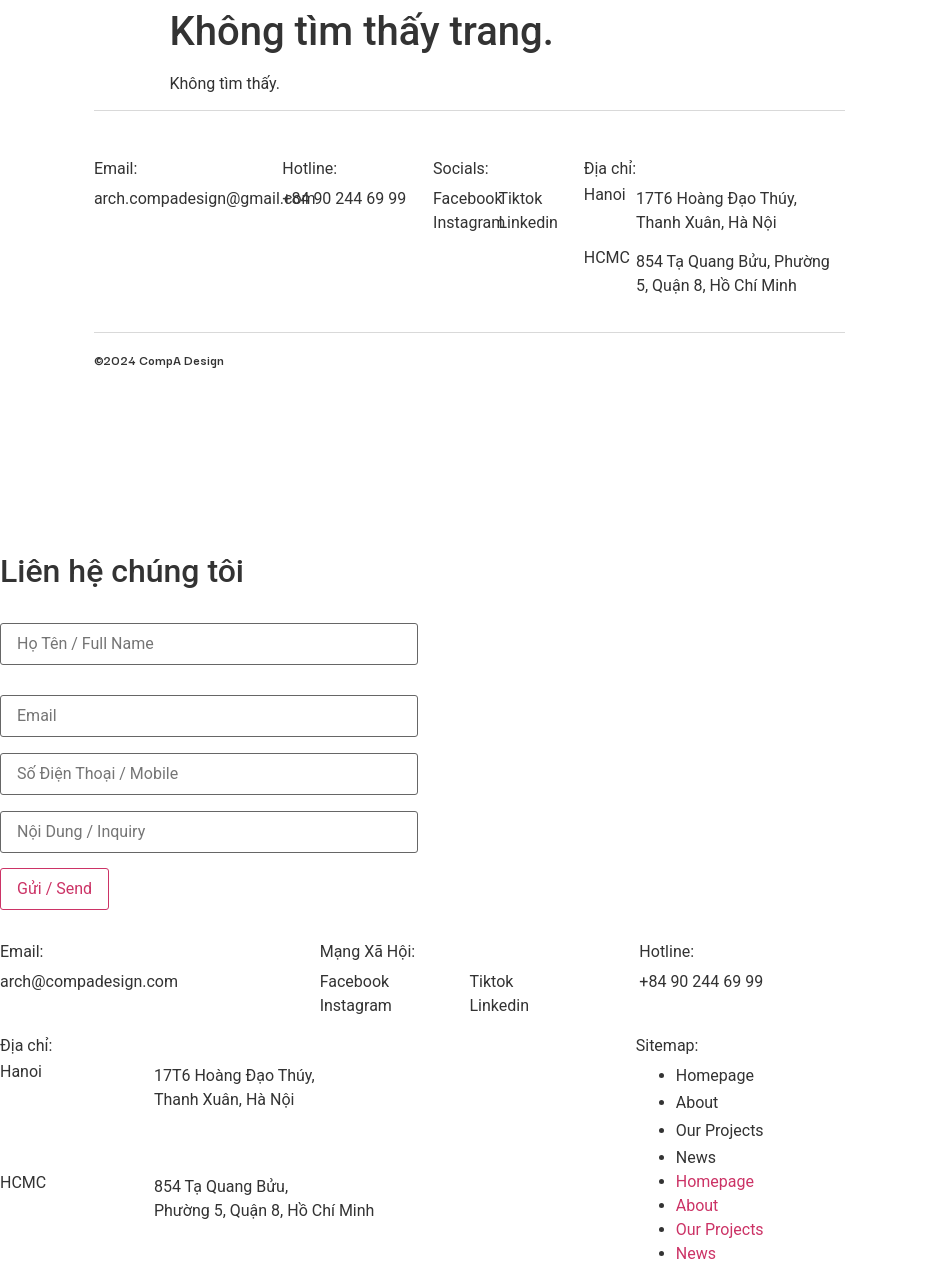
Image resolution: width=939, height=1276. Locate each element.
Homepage (715, 1075)
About (697, 1102)
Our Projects (720, 1130)
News (696, 1157)
